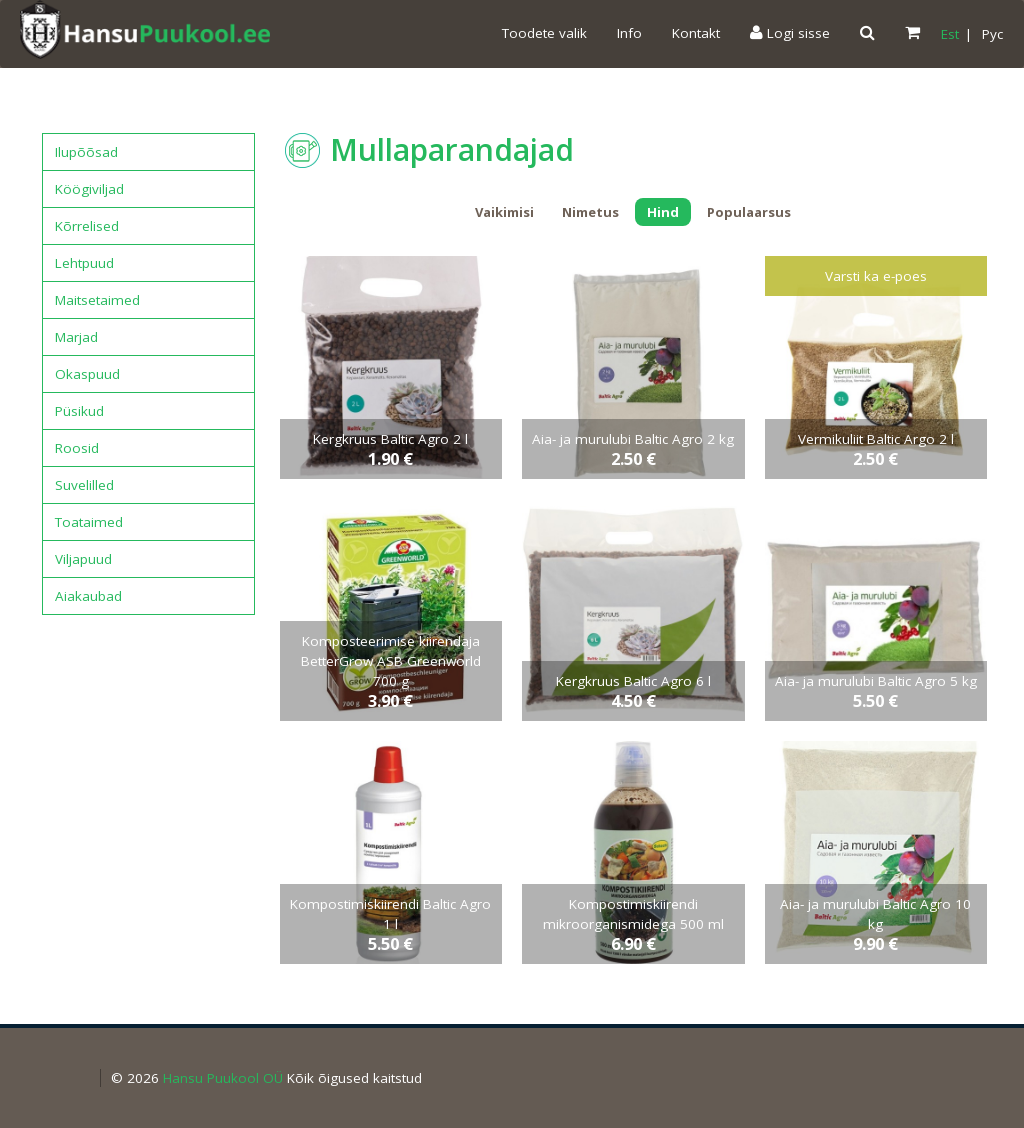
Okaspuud (87, 374)
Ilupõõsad (86, 152)
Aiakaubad (88, 596)
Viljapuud (83, 559)
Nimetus (590, 212)
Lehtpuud (84, 263)
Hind (663, 212)
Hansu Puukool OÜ (223, 1078)
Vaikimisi (504, 212)
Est (950, 34)
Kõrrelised (87, 226)
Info (629, 33)
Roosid (77, 448)
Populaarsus (749, 212)
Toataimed (89, 522)
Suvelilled (84, 485)
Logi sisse (790, 33)
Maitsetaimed (97, 300)
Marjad (76, 337)
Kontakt (696, 33)
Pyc (992, 34)
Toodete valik (544, 33)
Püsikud (79, 411)
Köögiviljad (89, 189)
